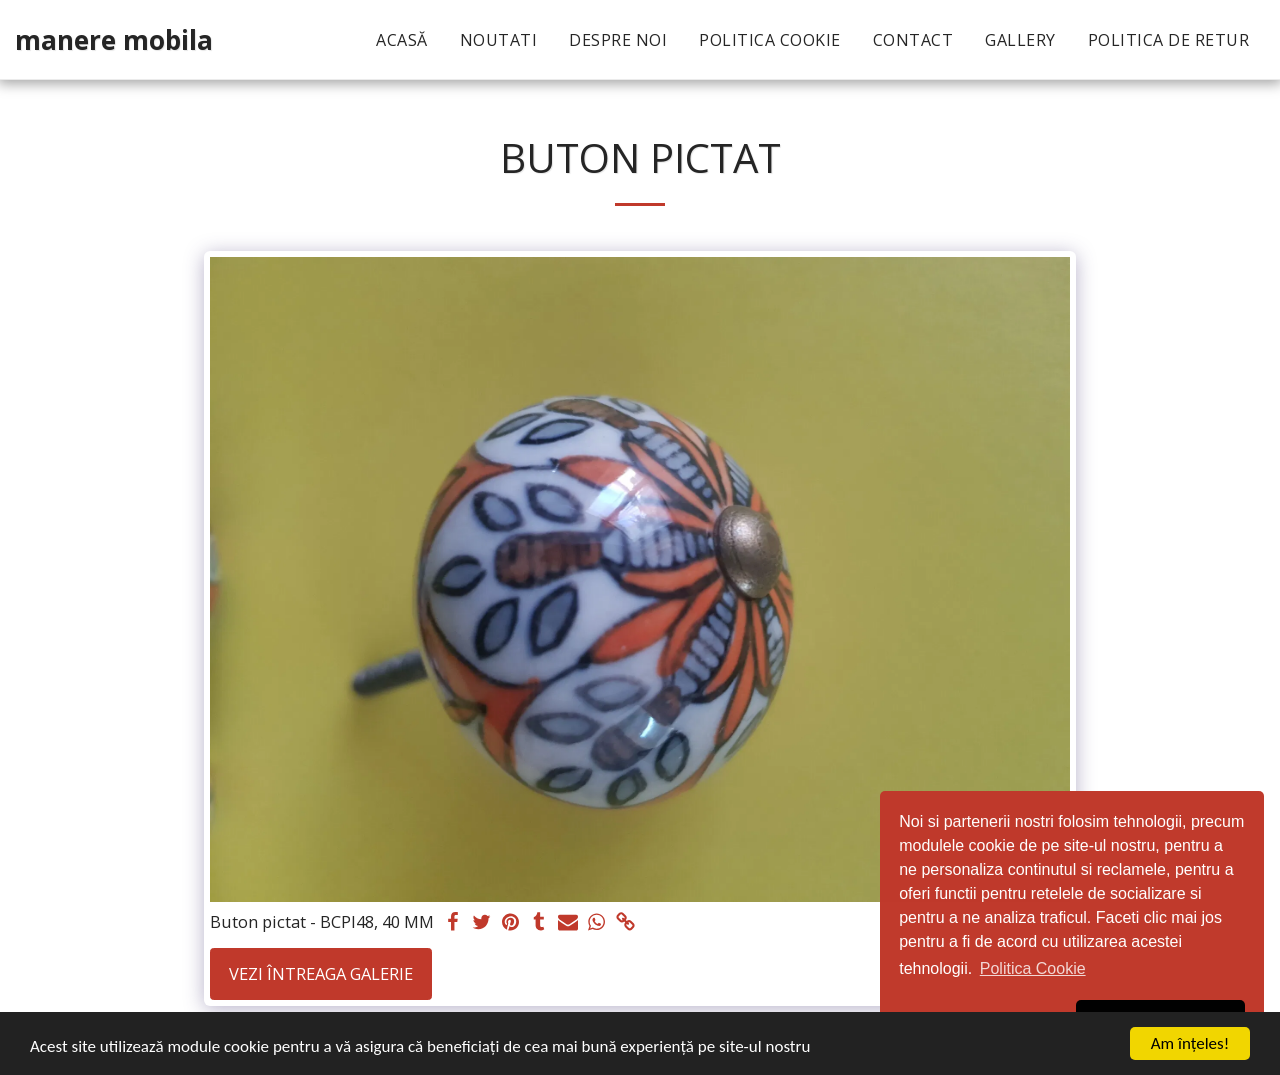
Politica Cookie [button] (1033, 968)
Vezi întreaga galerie (321, 973)
